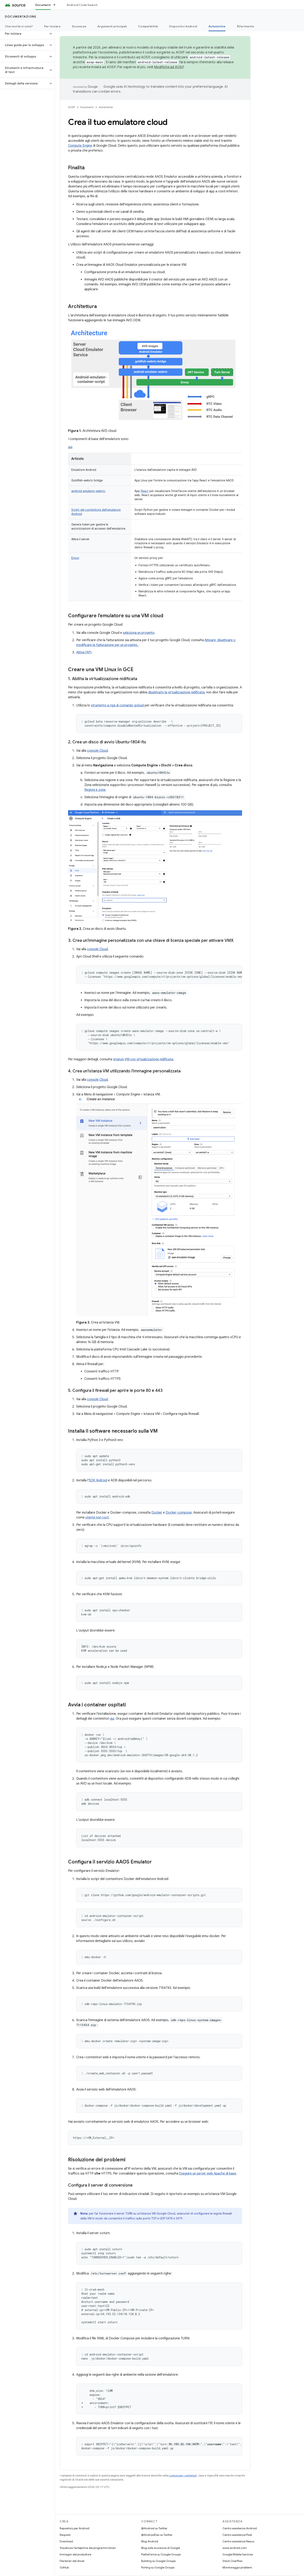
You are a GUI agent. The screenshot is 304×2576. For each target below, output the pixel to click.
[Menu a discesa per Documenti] (56, 5)
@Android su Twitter (154, 2528)
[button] (24, 33)
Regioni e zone (95, 790)
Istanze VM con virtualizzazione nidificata (143, 1059)
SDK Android (98, 1480)
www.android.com (234, 2548)
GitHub (64, 2567)
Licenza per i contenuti (183, 2475)
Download (66, 2541)
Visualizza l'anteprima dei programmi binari (88, 2548)
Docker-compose (179, 1513)
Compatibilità (148, 26)
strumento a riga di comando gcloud (117, 705)
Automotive (106, 107)
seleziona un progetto (138, 633)
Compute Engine (80, 146)
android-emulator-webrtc (88, 491)
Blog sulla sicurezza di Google (160, 2548)
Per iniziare (52, 26)
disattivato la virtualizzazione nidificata (176, 692)
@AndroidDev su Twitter (156, 2535)
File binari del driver (72, 2561)
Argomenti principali (112, 26)
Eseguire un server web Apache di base (207, 2173)
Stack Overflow (232, 2561)
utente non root (97, 1517)
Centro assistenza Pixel (237, 2535)
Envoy (75, 558)
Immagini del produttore (75, 2554)
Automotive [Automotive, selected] (217, 26)
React (145, 491)
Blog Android (149, 2541)
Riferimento (245, 26)
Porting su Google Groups (157, 2567)
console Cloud (97, 751)
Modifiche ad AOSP (169, 67)
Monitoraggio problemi (237, 2567)
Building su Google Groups (158, 2561)
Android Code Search (82, 5)
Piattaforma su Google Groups (161, 2554)
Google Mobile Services (237, 2554)
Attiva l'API (83, 652)
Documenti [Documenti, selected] (43, 5)
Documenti (87, 107)
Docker (156, 1513)
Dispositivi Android (183, 26)
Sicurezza (79, 26)
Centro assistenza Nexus (238, 2541)
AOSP (71, 107)
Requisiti (65, 2535)
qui (70, 447)
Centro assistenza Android (239, 2528)
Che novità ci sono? (19, 26)
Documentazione (20, 16)
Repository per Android (74, 2528)
